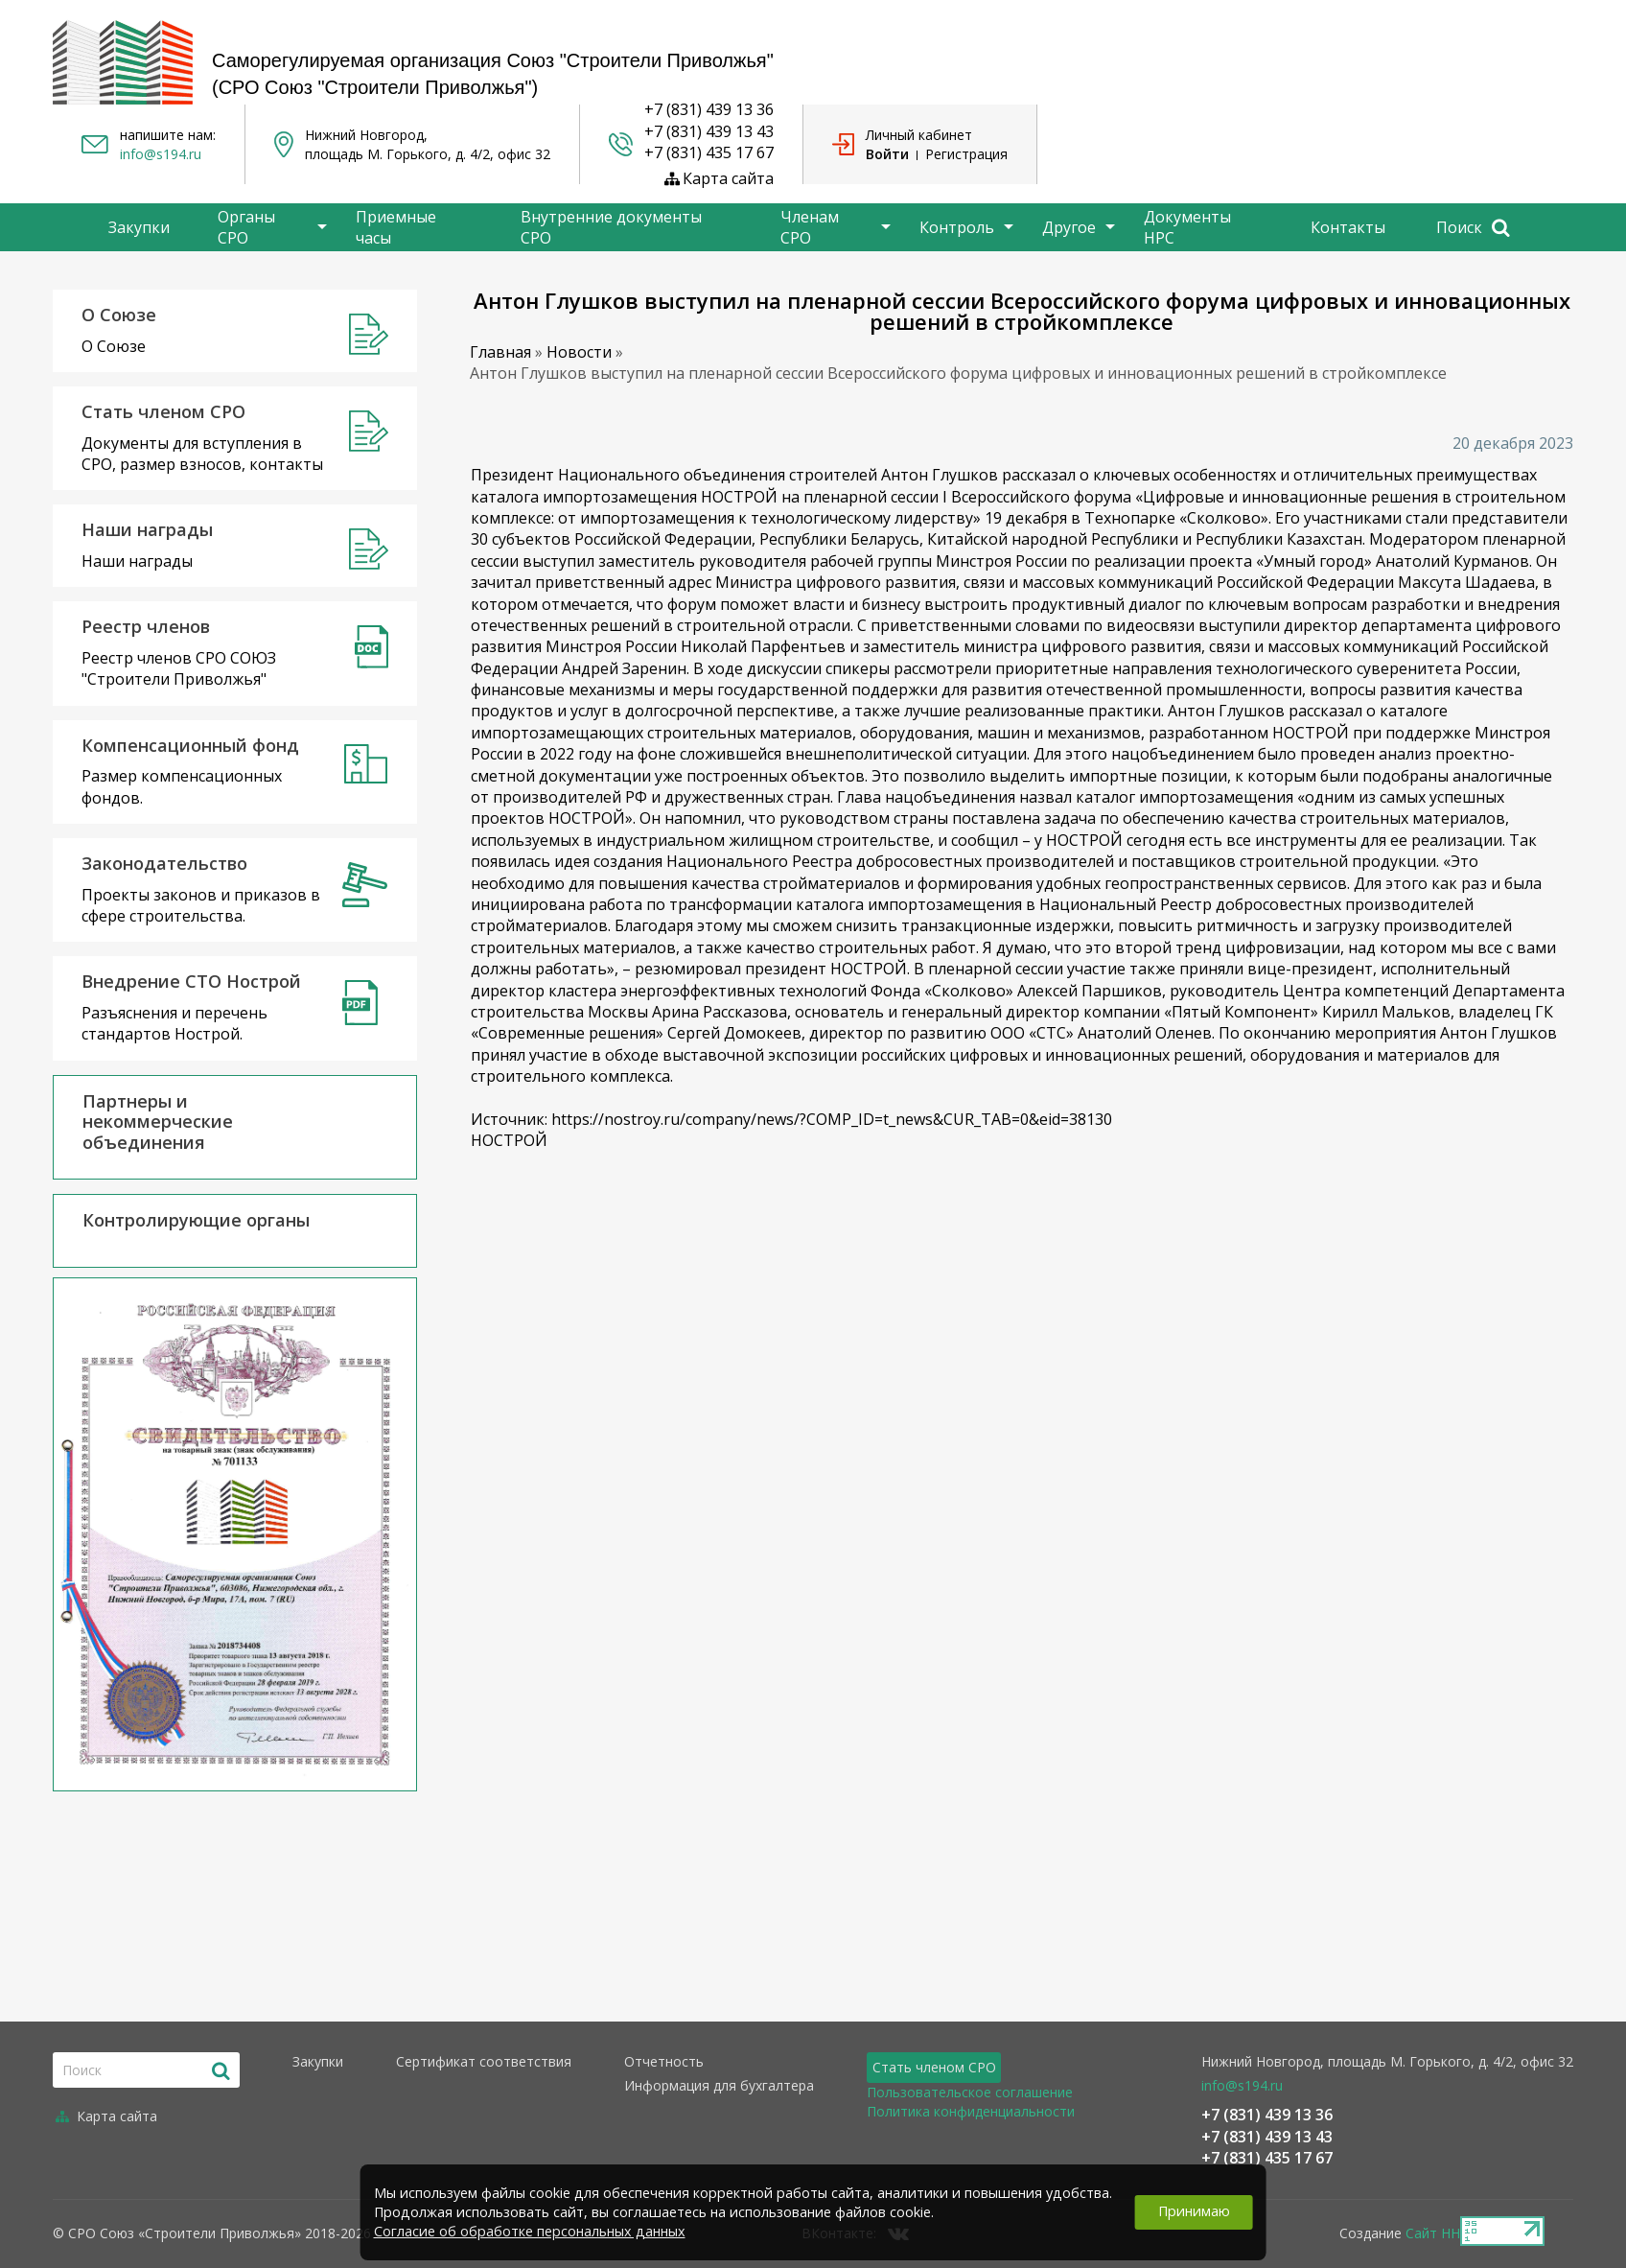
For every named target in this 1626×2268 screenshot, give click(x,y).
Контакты (1348, 227)
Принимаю (1194, 2211)
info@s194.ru (160, 154)
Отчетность (664, 2061)
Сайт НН (1432, 2233)
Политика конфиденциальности (971, 2111)
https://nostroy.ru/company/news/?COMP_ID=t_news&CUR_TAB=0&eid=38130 (831, 1119)
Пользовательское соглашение (970, 2092)
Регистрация (966, 154)
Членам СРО (809, 227)
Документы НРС (1187, 227)
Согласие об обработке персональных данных (529, 2231)
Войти (887, 154)
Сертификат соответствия (483, 2061)
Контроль (956, 227)
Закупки (139, 227)
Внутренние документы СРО (611, 227)
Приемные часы (396, 227)
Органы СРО (246, 227)
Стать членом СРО (934, 2067)
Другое (1069, 227)
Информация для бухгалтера (719, 2085)
